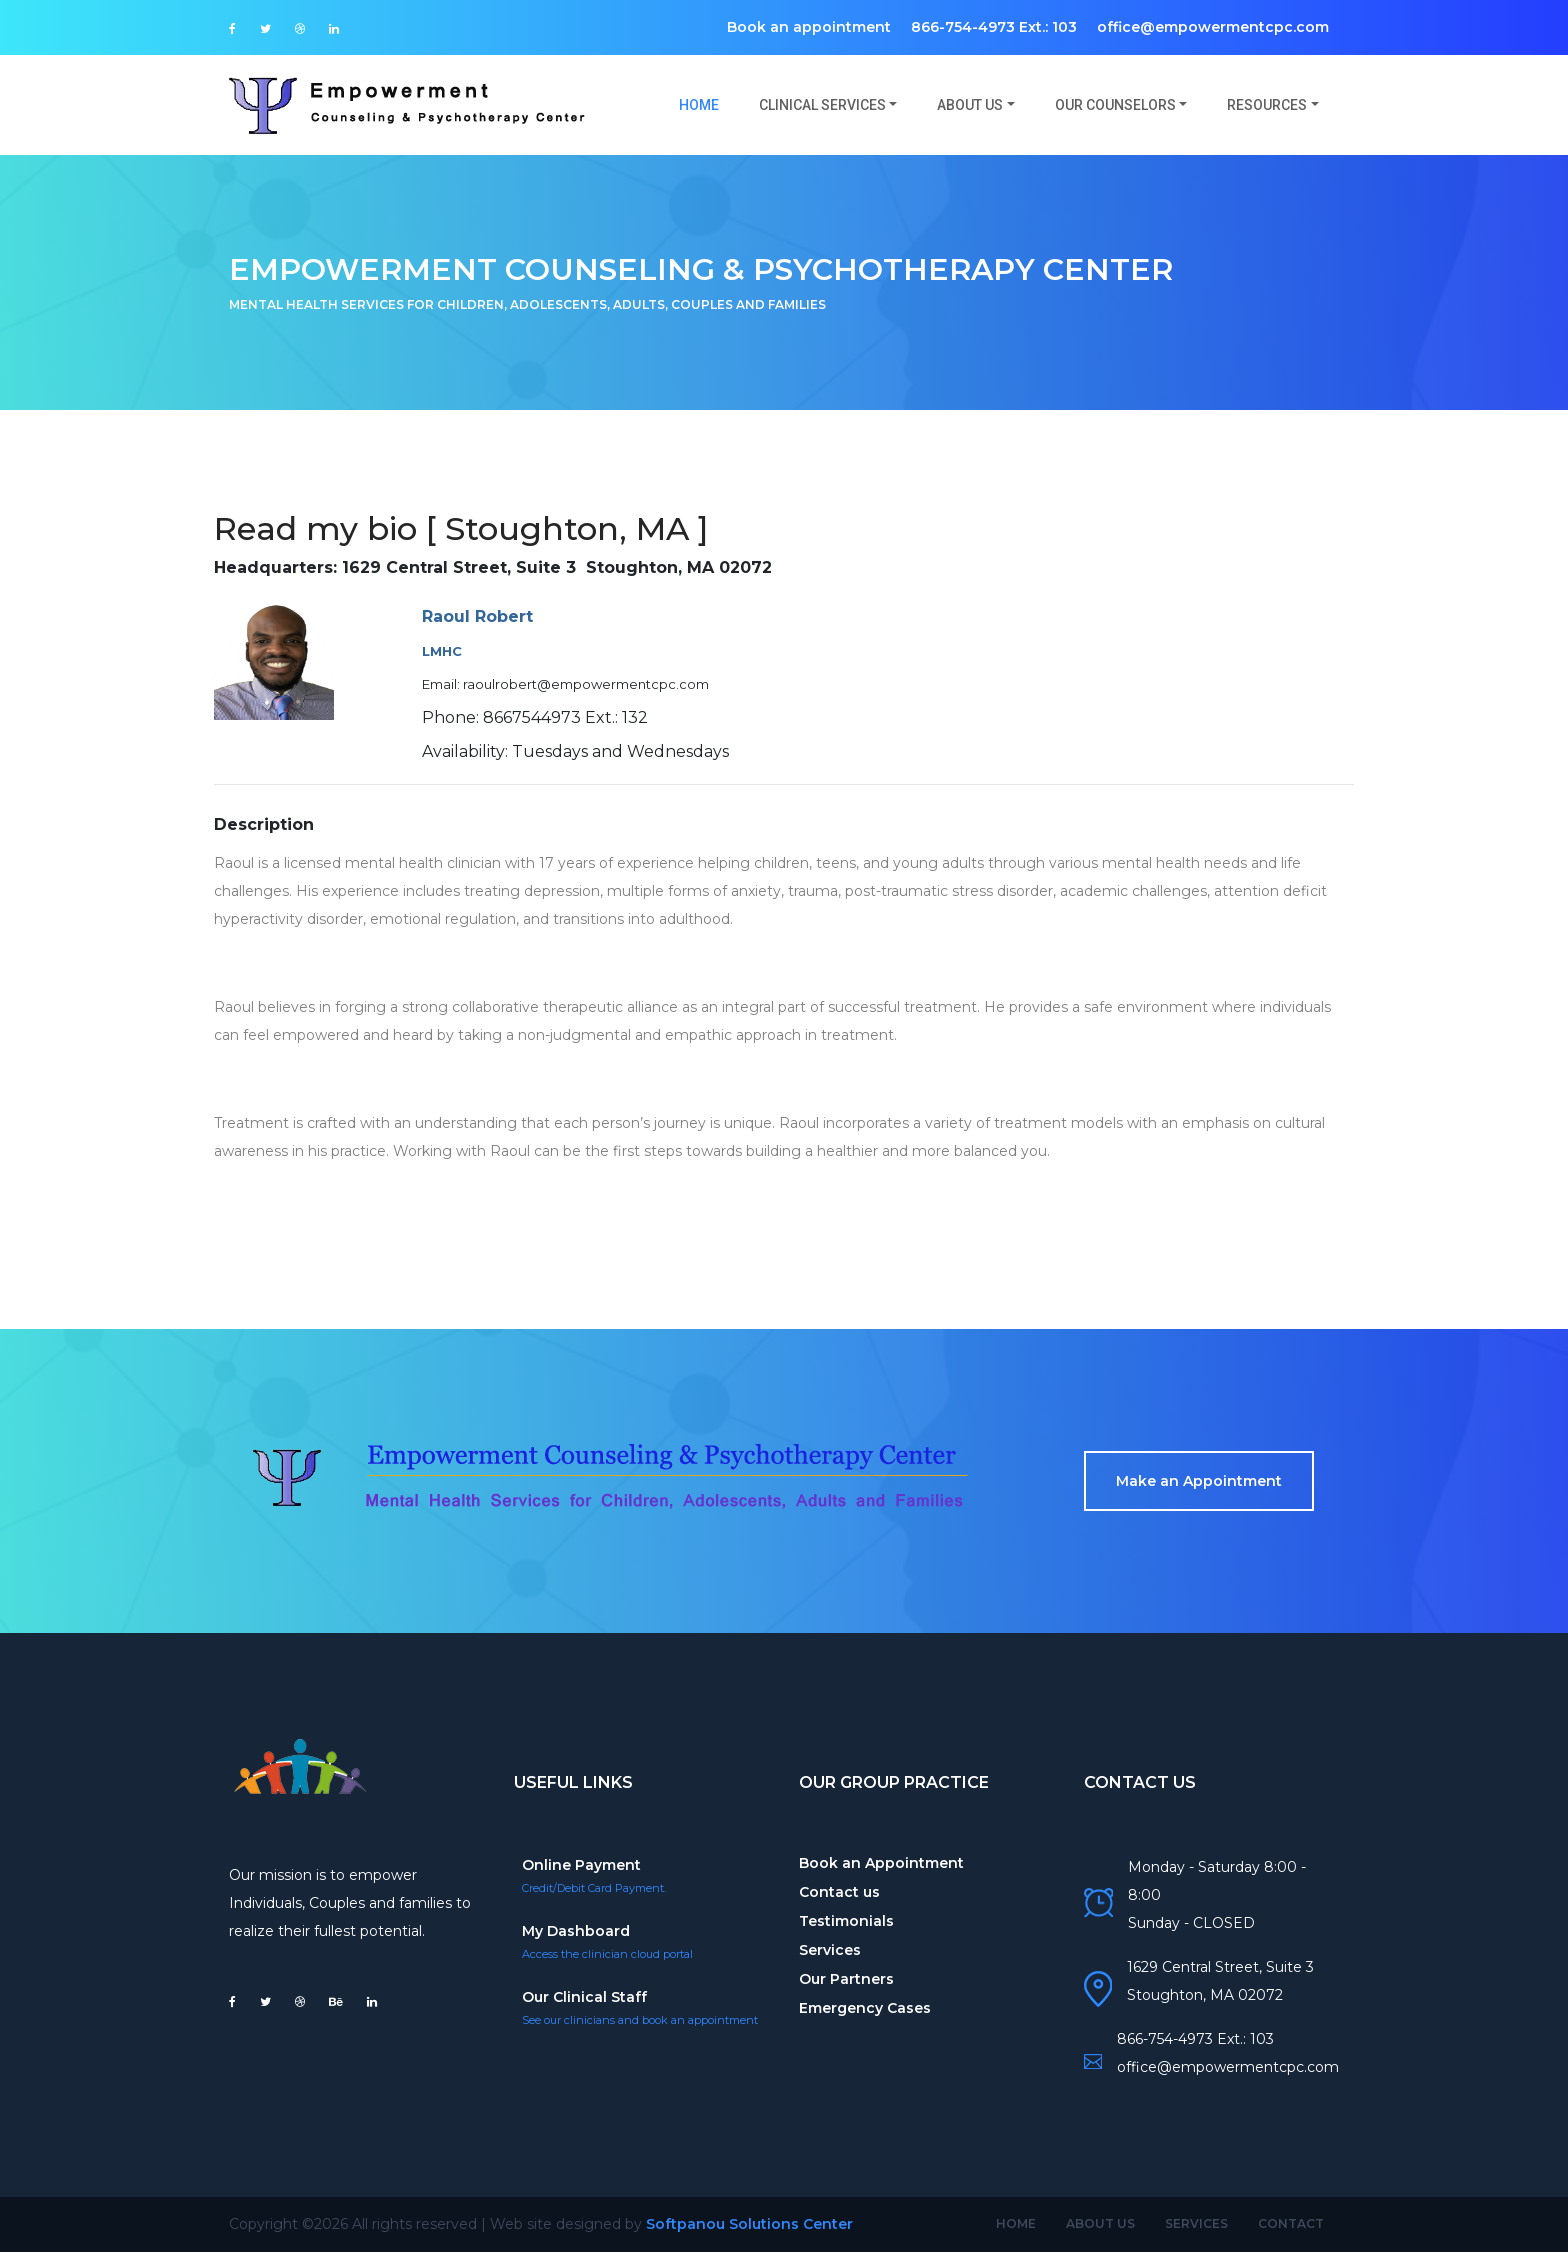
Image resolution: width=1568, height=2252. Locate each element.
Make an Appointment (1199, 1481)
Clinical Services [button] (822, 105)
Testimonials (846, 1921)
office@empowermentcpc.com (1213, 27)
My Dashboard (576, 1931)
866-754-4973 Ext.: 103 (994, 27)
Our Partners (846, 1979)
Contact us (839, 1892)
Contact (1291, 2223)
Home (709, 104)
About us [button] (970, 105)
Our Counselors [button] (1115, 105)
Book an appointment (809, 27)
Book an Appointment (881, 1863)
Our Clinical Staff (584, 1997)
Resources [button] (1267, 105)
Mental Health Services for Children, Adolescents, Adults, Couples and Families (527, 304)
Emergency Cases (865, 2008)
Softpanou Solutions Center (749, 2224)
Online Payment (581, 1865)
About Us (1100, 2223)
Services (830, 1950)
